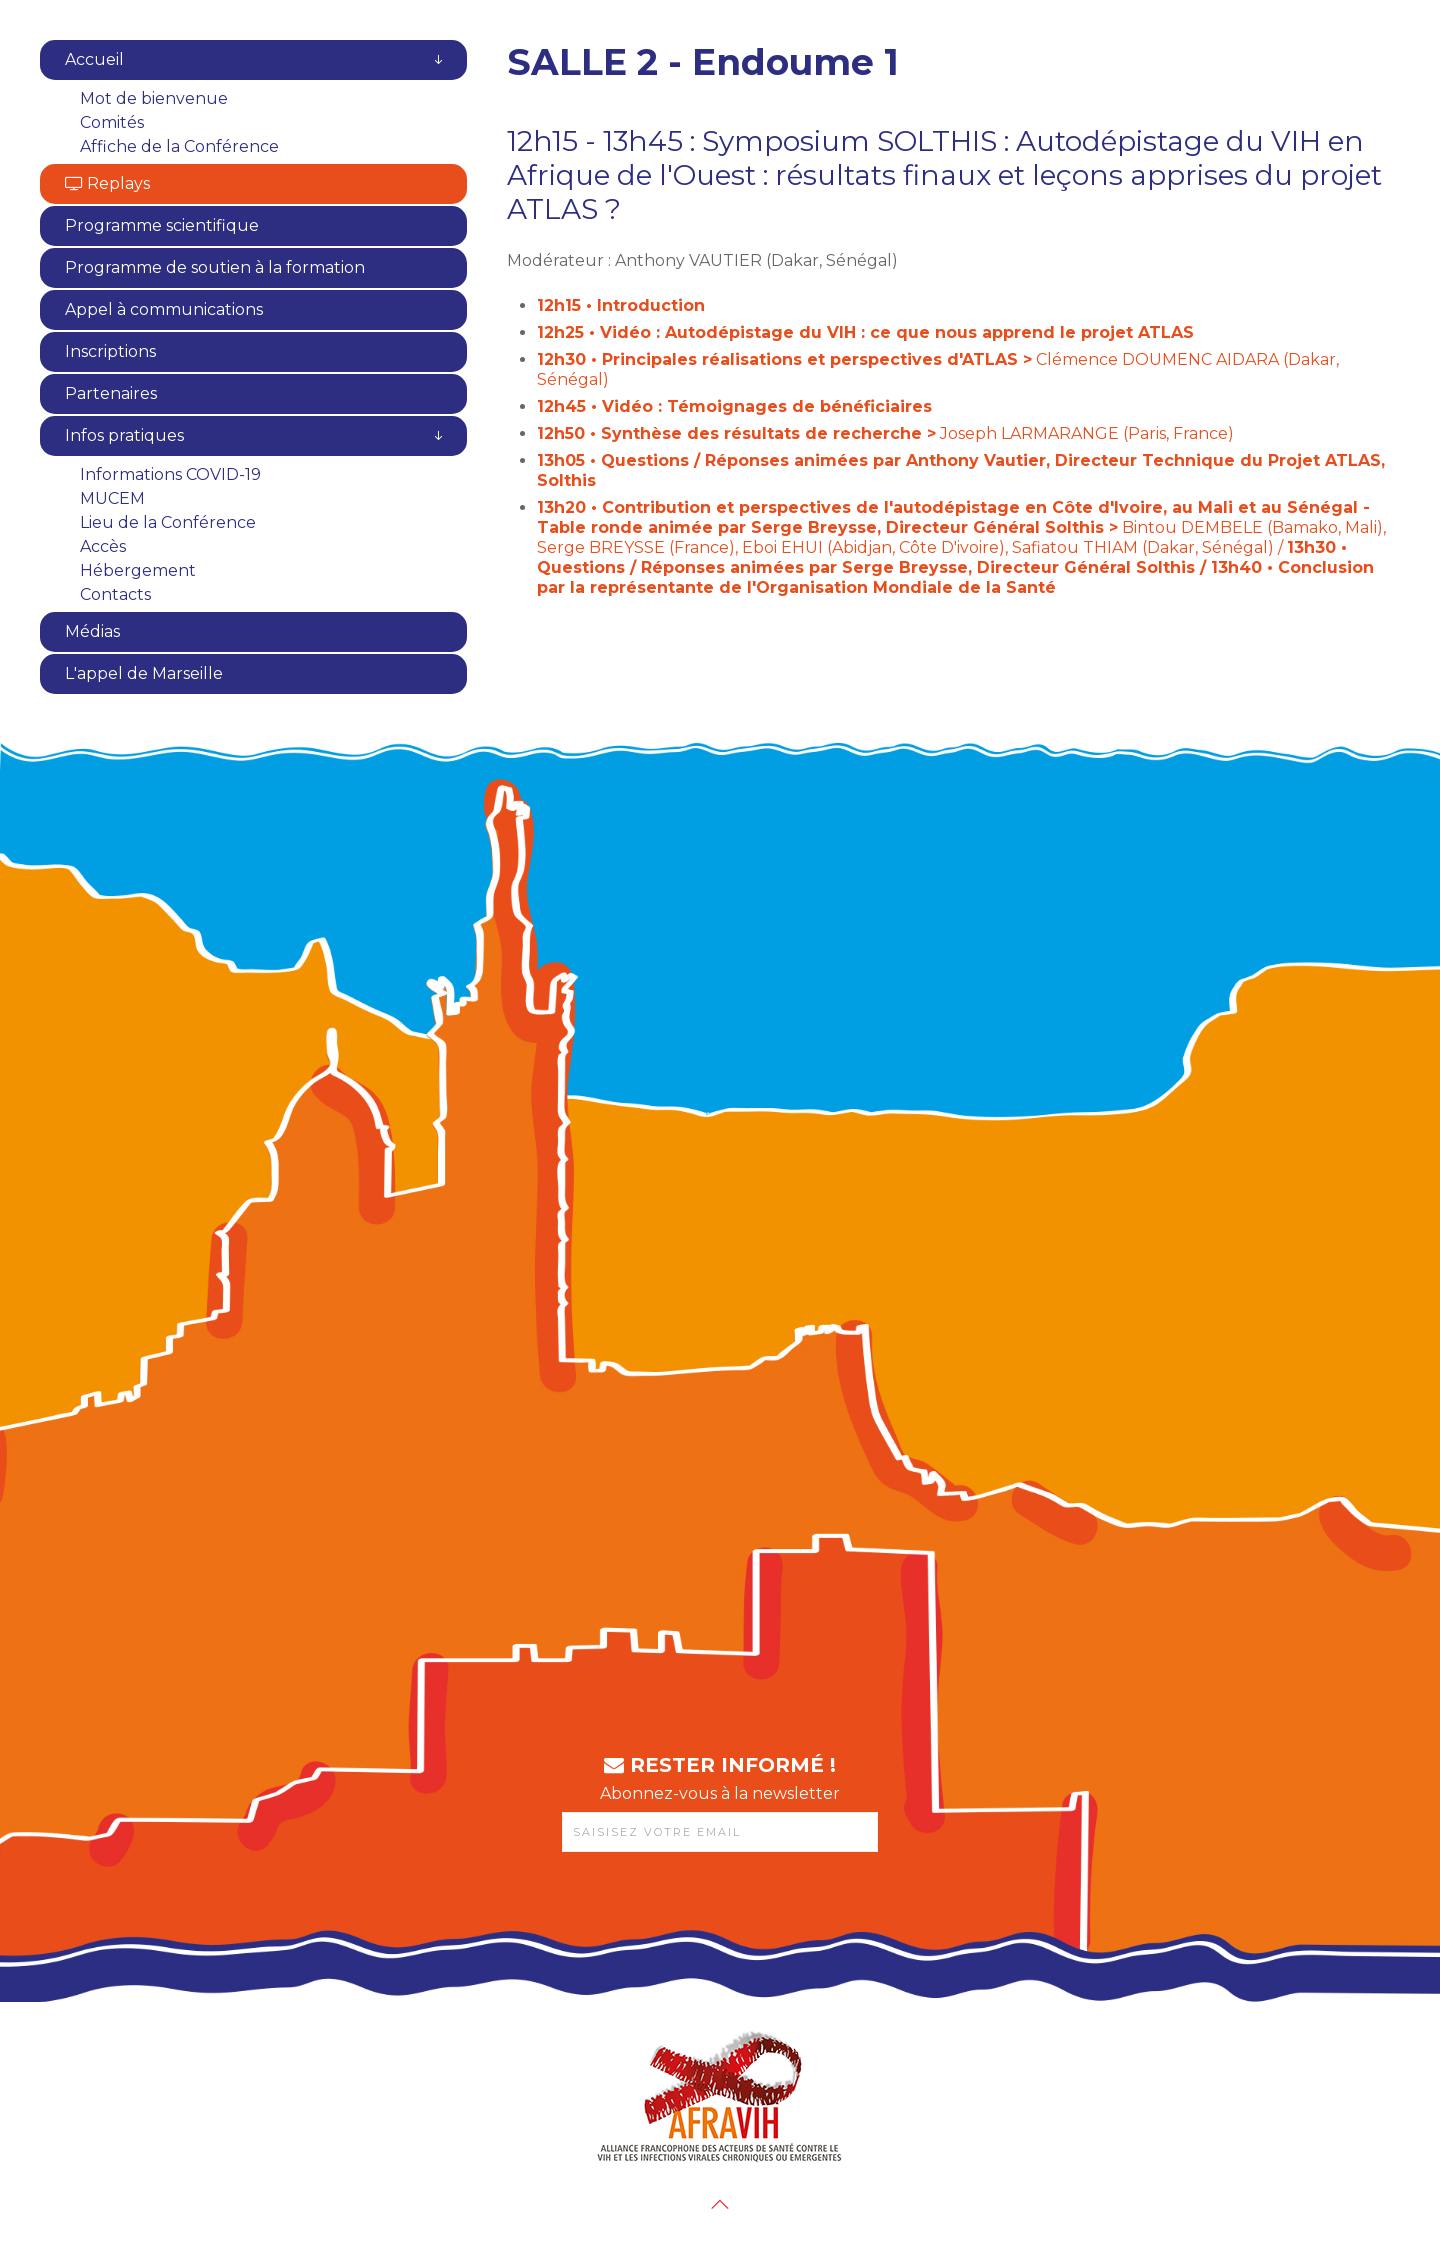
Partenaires (111, 393)
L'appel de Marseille (144, 673)
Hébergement (138, 570)
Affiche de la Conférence (179, 146)
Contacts (115, 594)
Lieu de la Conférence (168, 522)
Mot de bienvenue (154, 98)
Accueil (94, 59)
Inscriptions (110, 351)
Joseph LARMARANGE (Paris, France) (885, 433)
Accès (103, 546)
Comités (112, 122)
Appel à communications (164, 309)
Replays (107, 183)
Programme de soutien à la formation (215, 267)
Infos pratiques (124, 435)
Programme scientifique (162, 225)
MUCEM (112, 498)
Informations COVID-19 (170, 474)
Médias (92, 631)
